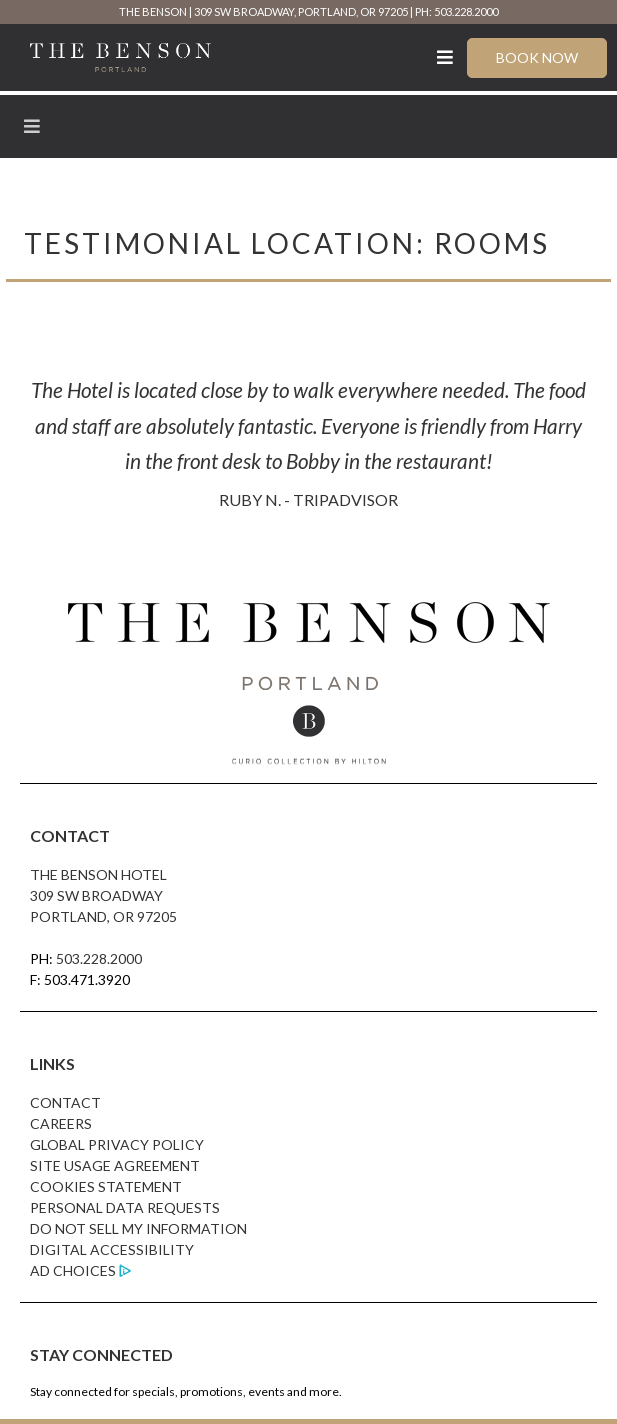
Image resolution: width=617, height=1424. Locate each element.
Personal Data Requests (125, 1207)
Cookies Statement (106, 1186)
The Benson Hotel (98, 874)
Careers (61, 1123)
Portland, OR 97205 (103, 916)
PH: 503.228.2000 (456, 11)
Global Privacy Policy (117, 1144)
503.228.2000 (99, 958)
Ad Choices (73, 1270)
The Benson (153, 11)
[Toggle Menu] (445, 57)
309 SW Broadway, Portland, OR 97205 (301, 11)
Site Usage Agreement (115, 1165)
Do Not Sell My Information (138, 1228)
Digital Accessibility (112, 1249)
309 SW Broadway (96, 895)
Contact (65, 1102)
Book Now (537, 57)
